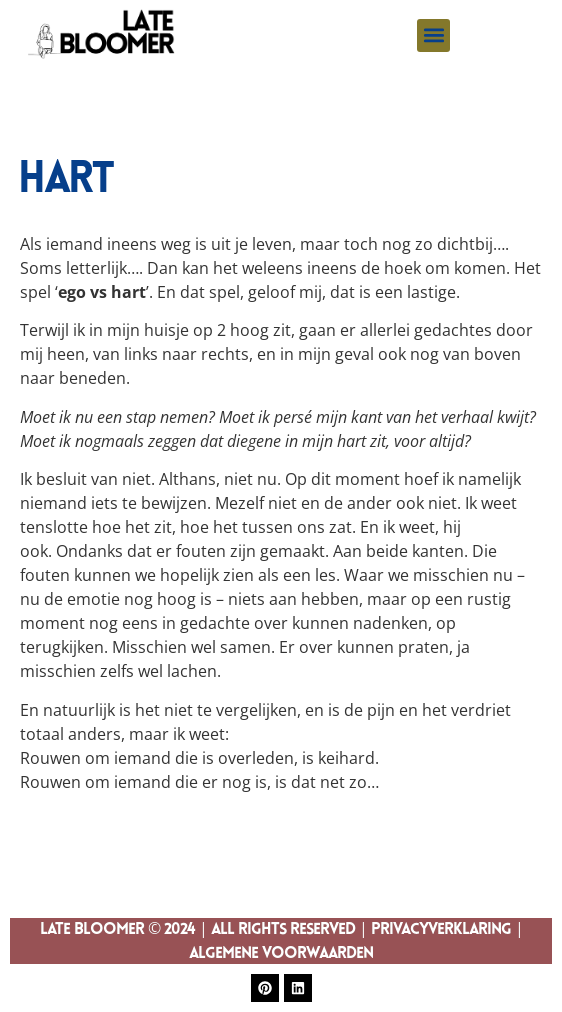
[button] (433, 35)
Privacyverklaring (441, 930)
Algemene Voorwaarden (281, 954)
